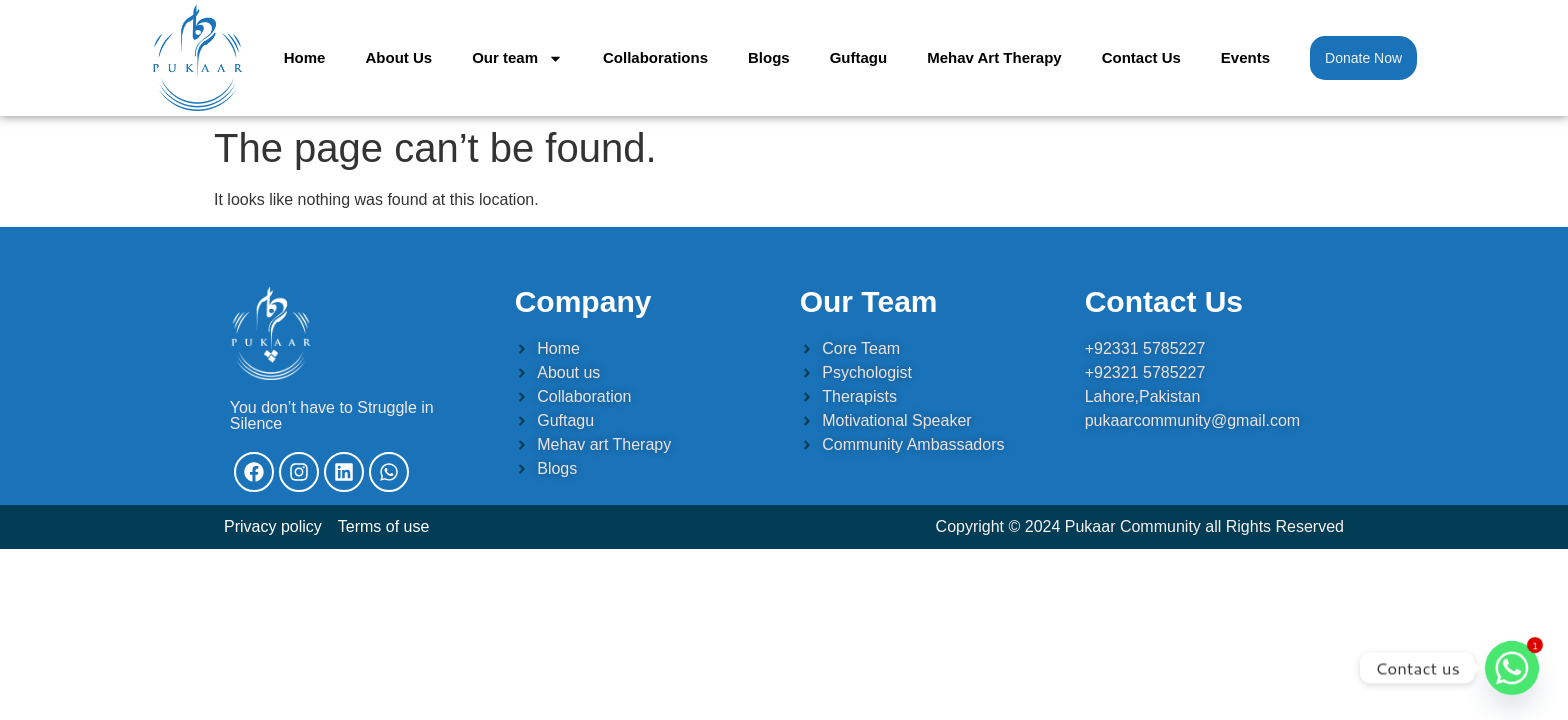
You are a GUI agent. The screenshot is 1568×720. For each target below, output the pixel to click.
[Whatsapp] (1512, 668)
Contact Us (1141, 57)
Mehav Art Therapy (994, 57)
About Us (398, 57)
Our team (517, 58)
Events (1245, 57)
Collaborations (655, 57)
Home (305, 57)
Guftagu (859, 57)
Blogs (769, 57)
